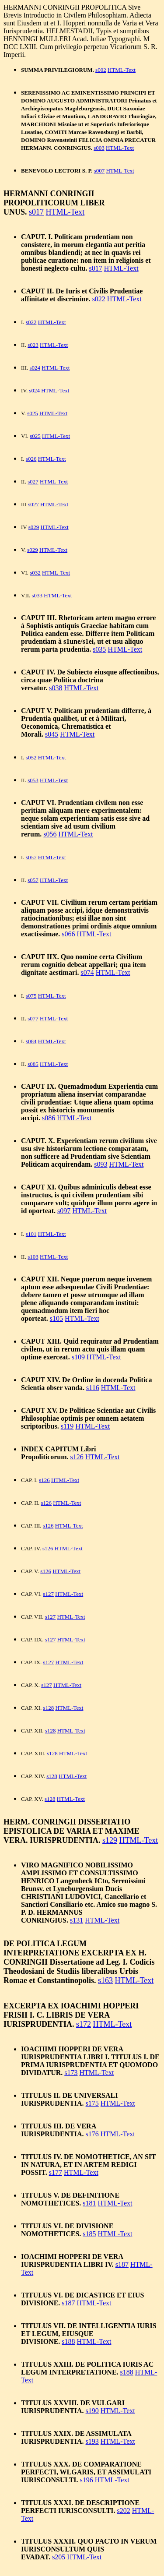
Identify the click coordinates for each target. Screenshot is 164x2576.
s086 (48, 1118)
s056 (49, 834)
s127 (48, 1594)
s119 (67, 1426)
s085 (33, 1064)
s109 (78, 1357)
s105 (56, 1318)
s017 (36, 212)
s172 (83, 2024)
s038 (55, 688)
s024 (35, 367)
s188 (68, 2341)
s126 (77, 1457)
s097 (63, 1210)
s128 (48, 1707)
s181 (89, 2203)
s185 (89, 2233)
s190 (92, 2410)
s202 (123, 2510)
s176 (92, 2134)
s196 (86, 2480)
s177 (55, 2172)
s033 (37, 595)
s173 (70, 2072)
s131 (76, 1920)
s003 (99, 148)
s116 (92, 1387)
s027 (33, 481)
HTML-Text (122, 70)
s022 (98, 299)
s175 (92, 2103)
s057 (31, 857)
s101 (31, 1234)
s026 (31, 458)
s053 (33, 780)
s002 (100, 70)
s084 (31, 1041)
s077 (33, 1018)
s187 (122, 2264)
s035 (99, 649)
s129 (109, 1840)
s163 (105, 1980)
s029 (33, 527)
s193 (92, 2441)
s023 (33, 345)
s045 (51, 734)
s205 (58, 2557)
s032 (35, 572)
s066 (68, 934)
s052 (31, 757)
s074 (87, 972)
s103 (33, 1256)
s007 (99, 170)
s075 (31, 995)
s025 (32, 413)
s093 (100, 1164)
